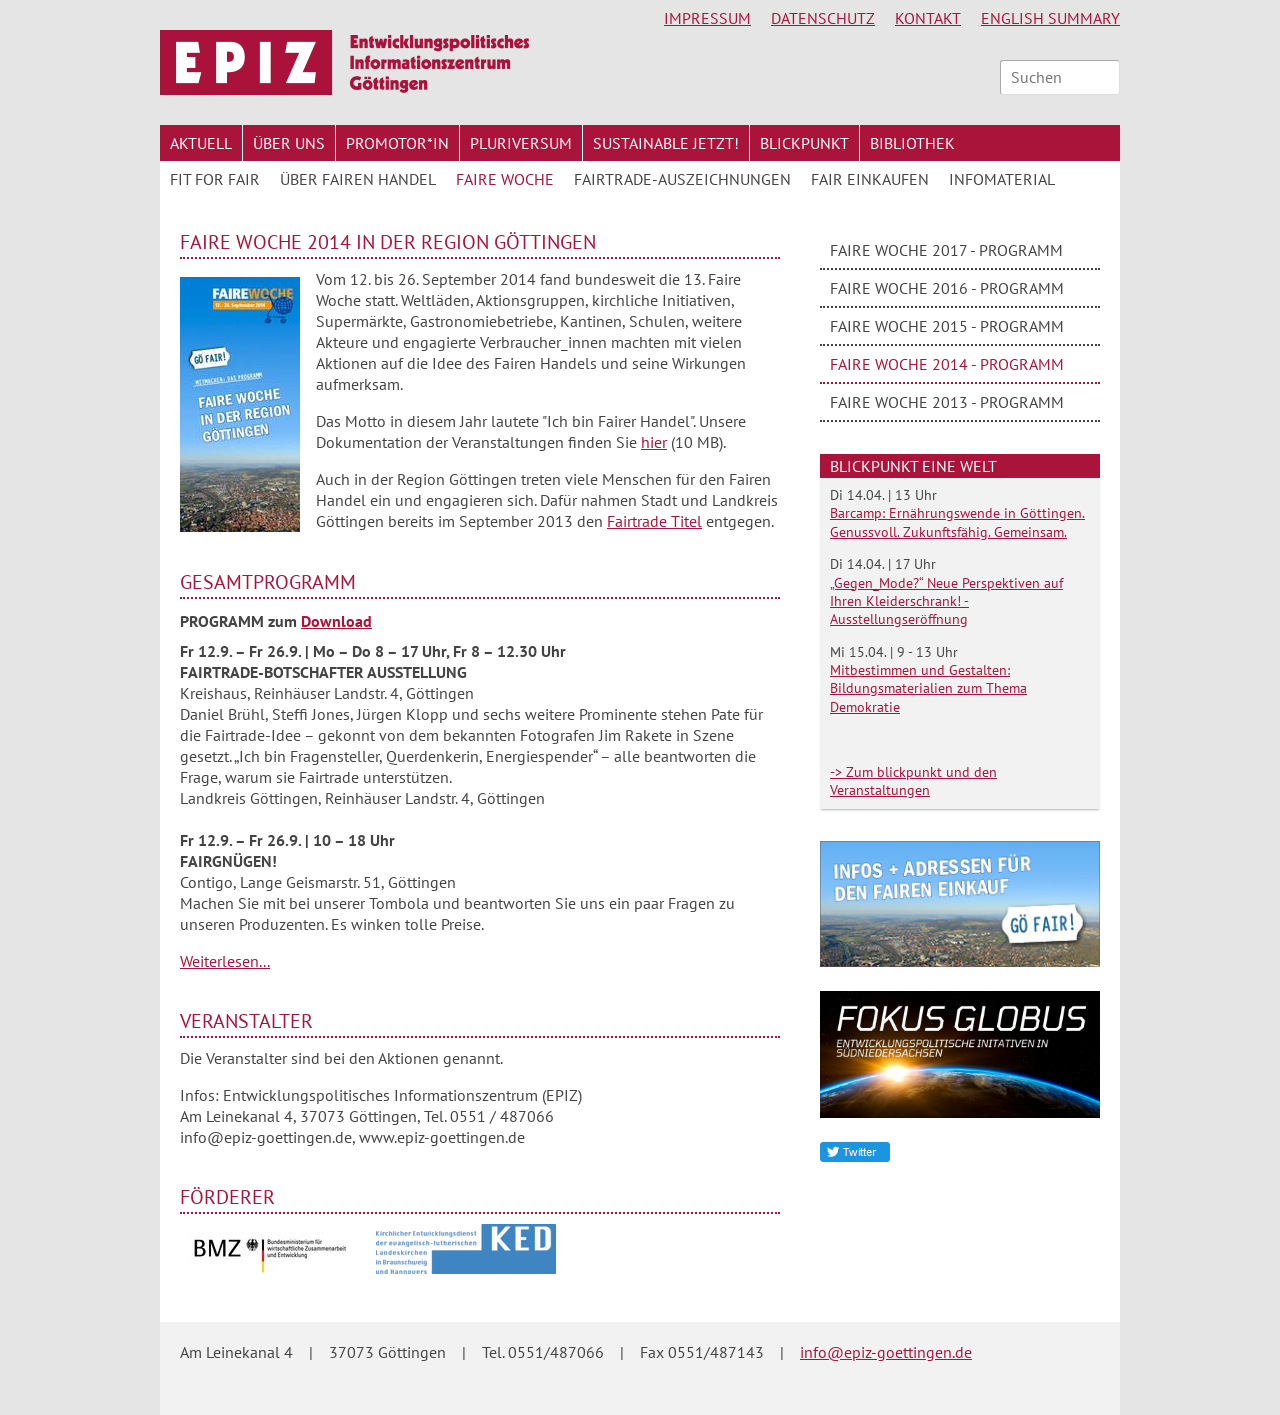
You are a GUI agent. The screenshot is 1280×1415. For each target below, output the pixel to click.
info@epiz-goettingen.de (886, 1352)
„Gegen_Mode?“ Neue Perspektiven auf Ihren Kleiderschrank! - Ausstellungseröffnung (946, 601)
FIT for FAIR (215, 179)
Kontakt (928, 18)
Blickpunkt (804, 143)
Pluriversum (521, 143)
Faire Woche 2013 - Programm (947, 402)
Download (336, 621)
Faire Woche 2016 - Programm (947, 288)
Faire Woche (505, 179)
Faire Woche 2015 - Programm (947, 326)
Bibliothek (912, 143)
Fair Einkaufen (870, 179)
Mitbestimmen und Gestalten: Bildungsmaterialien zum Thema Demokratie (928, 688)
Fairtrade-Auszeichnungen (682, 179)
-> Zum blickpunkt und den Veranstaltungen (913, 781)
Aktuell (201, 143)
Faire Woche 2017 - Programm (946, 250)
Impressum (707, 18)
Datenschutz (823, 18)
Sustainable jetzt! (666, 143)
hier (654, 442)
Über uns (289, 143)
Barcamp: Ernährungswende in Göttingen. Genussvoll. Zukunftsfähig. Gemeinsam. (957, 522)
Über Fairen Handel (358, 179)
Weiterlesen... (225, 961)
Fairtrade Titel (654, 521)
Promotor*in (397, 143)
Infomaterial (1002, 179)
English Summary (1050, 18)
